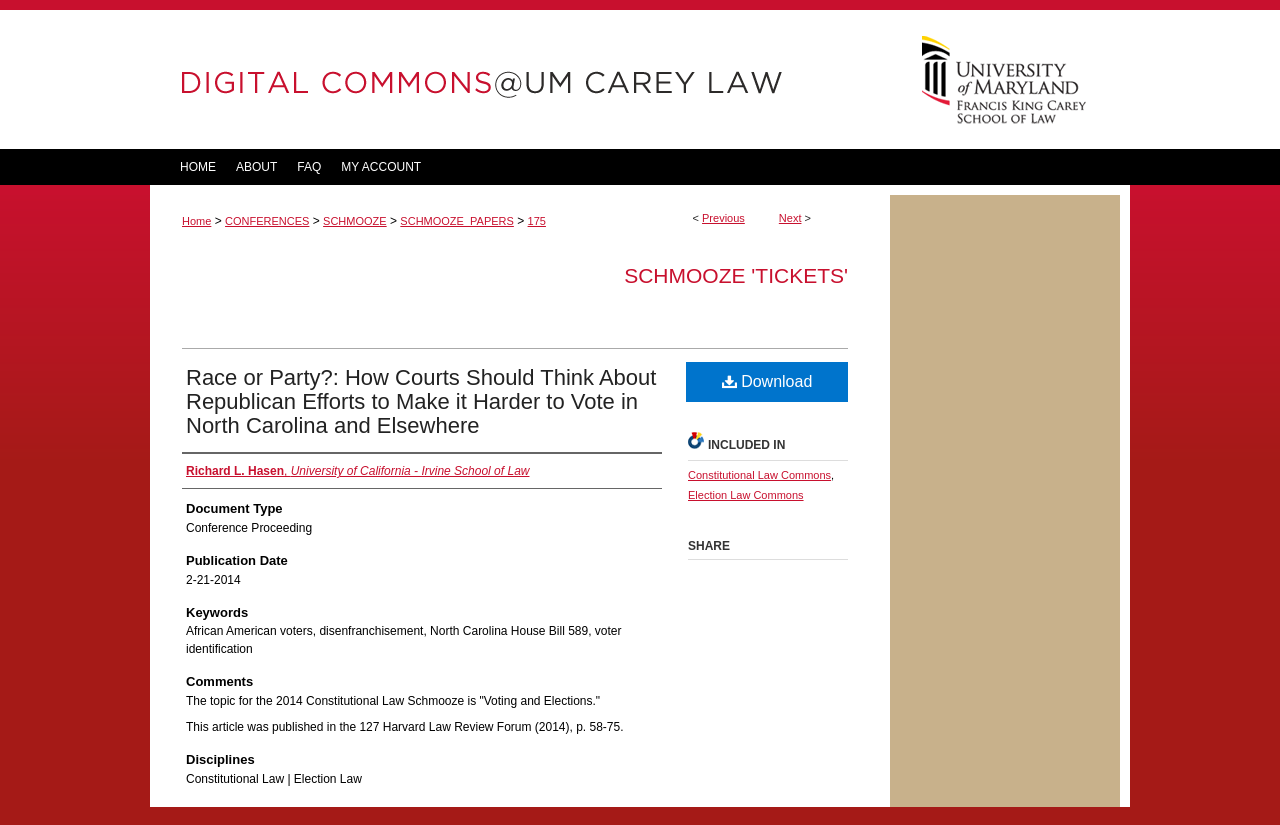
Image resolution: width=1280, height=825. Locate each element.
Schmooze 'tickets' (736, 275)
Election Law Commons (746, 495)
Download (767, 381)
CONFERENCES (267, 221)
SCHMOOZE (355, 221)
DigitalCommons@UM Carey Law (520, 79)
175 (537, 221)
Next (790, 218)
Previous (723, 218)
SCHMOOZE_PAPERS (457, 221)
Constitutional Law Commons (759, 475)
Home (196, 221)
